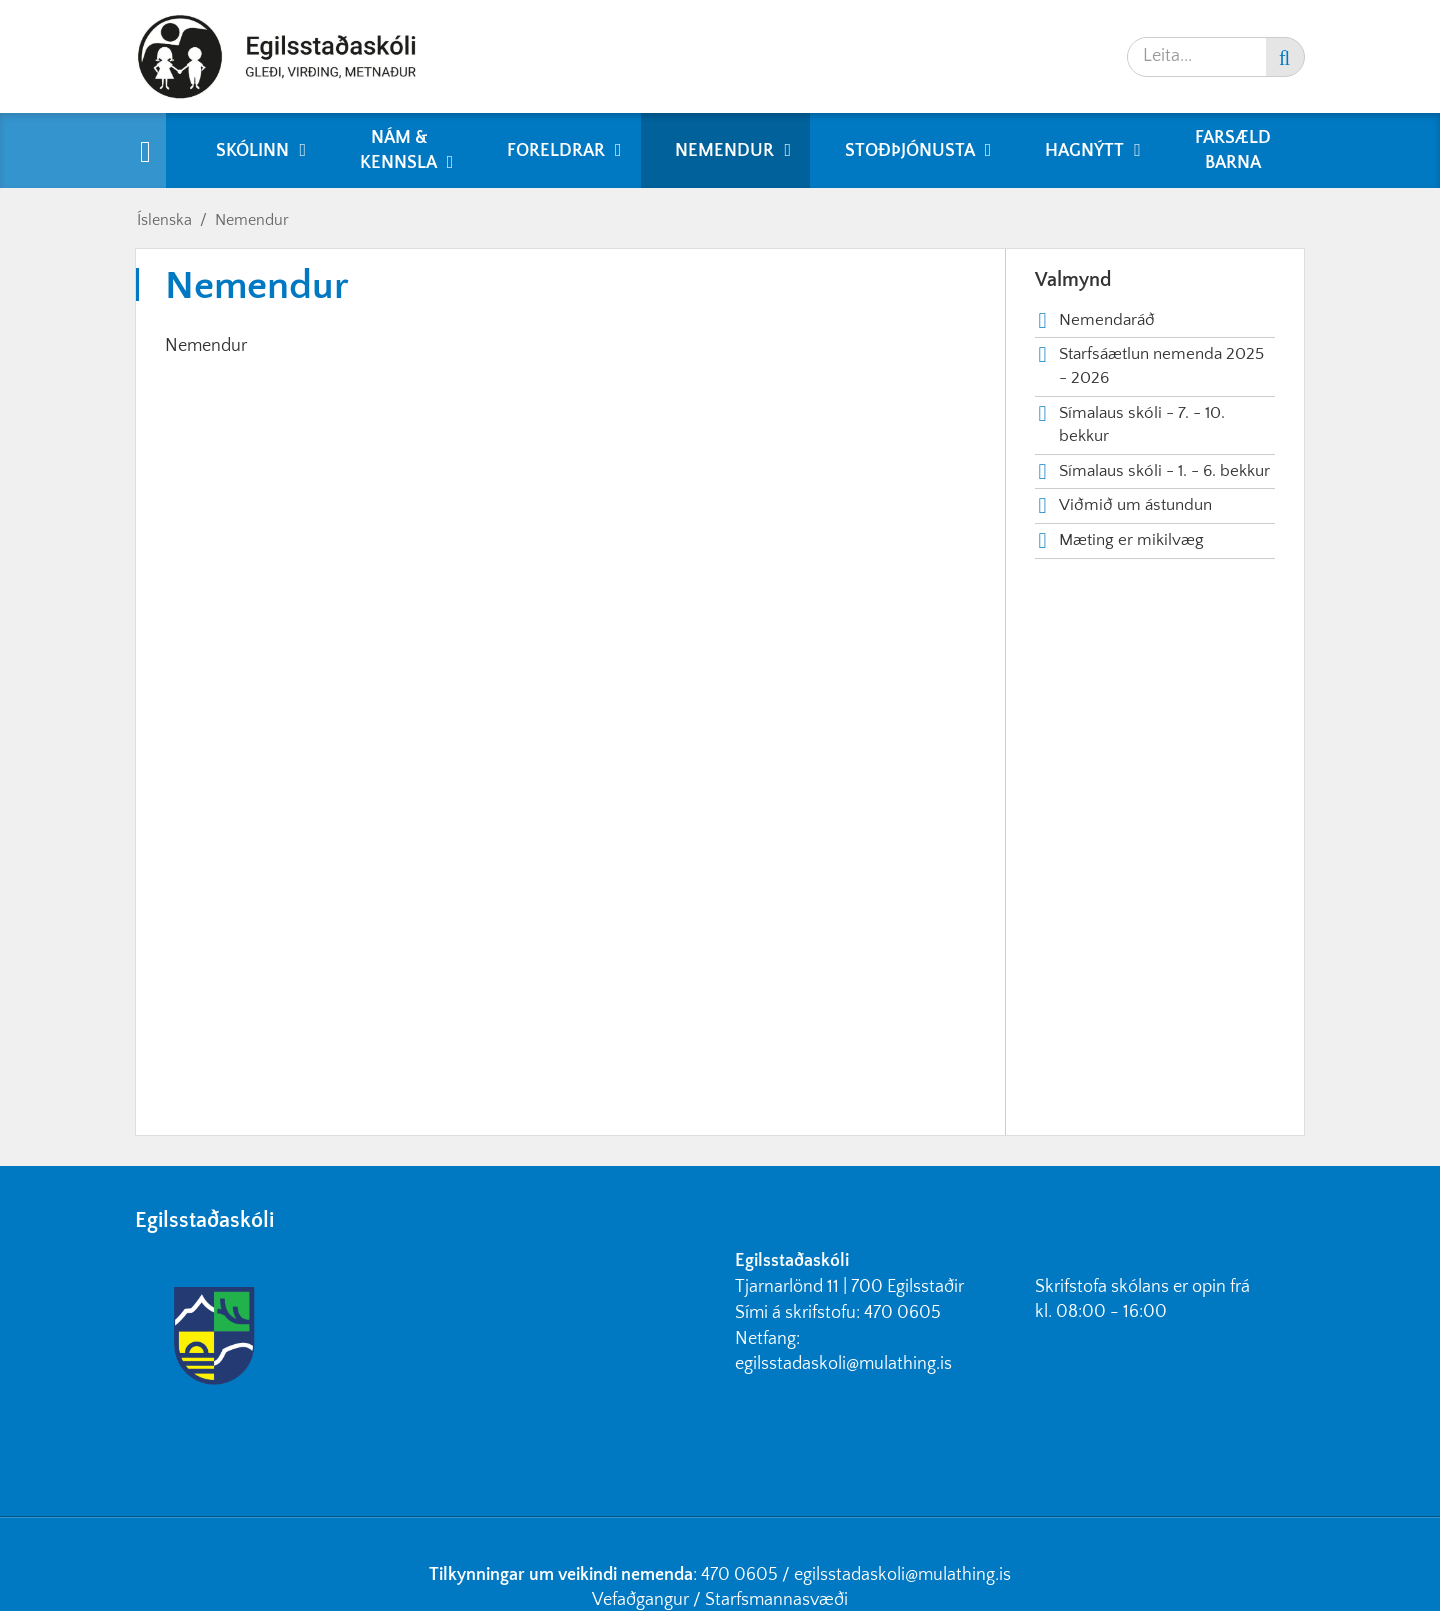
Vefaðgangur (640, 1600)
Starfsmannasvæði (776, 1600)
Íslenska (164, 220)
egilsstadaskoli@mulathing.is (843, 1364)
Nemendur (252, 220)
